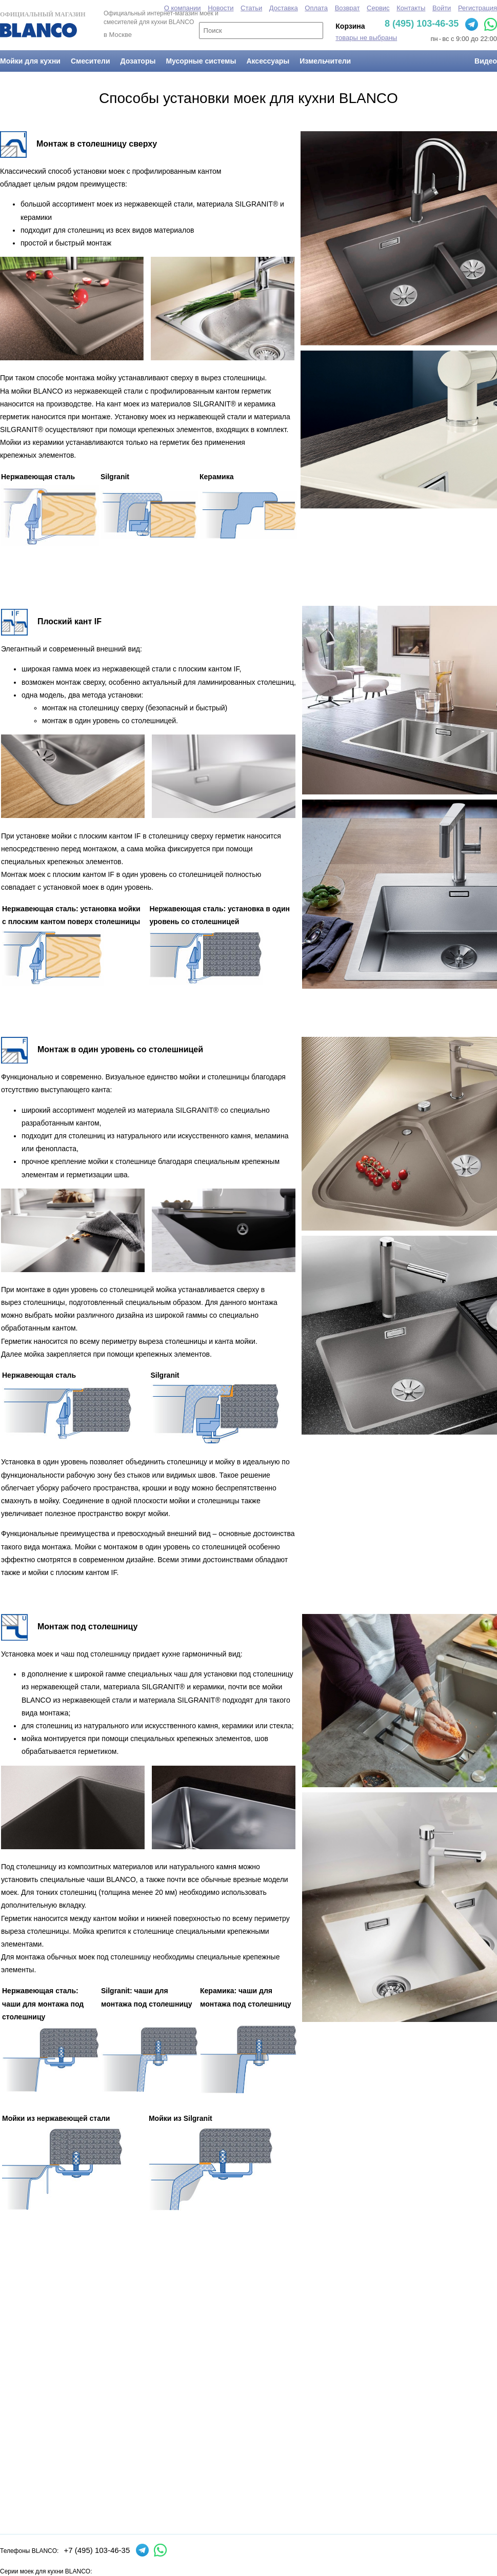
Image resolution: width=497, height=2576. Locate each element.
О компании (182, 8)
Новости (220, 8)
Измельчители (325, 61)
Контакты (410, 8)
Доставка (283, 8)
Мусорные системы (201, 61)
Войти (441, 8)
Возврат (347, 8)
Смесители (90, 61)
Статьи (251, 8)
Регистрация (477, 8)
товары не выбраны (366, 38)
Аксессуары (267, 61)
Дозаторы (138, 61)
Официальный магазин (42, 24)
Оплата (316, 8)
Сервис (378, 8)
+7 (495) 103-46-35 (97, 2550)
